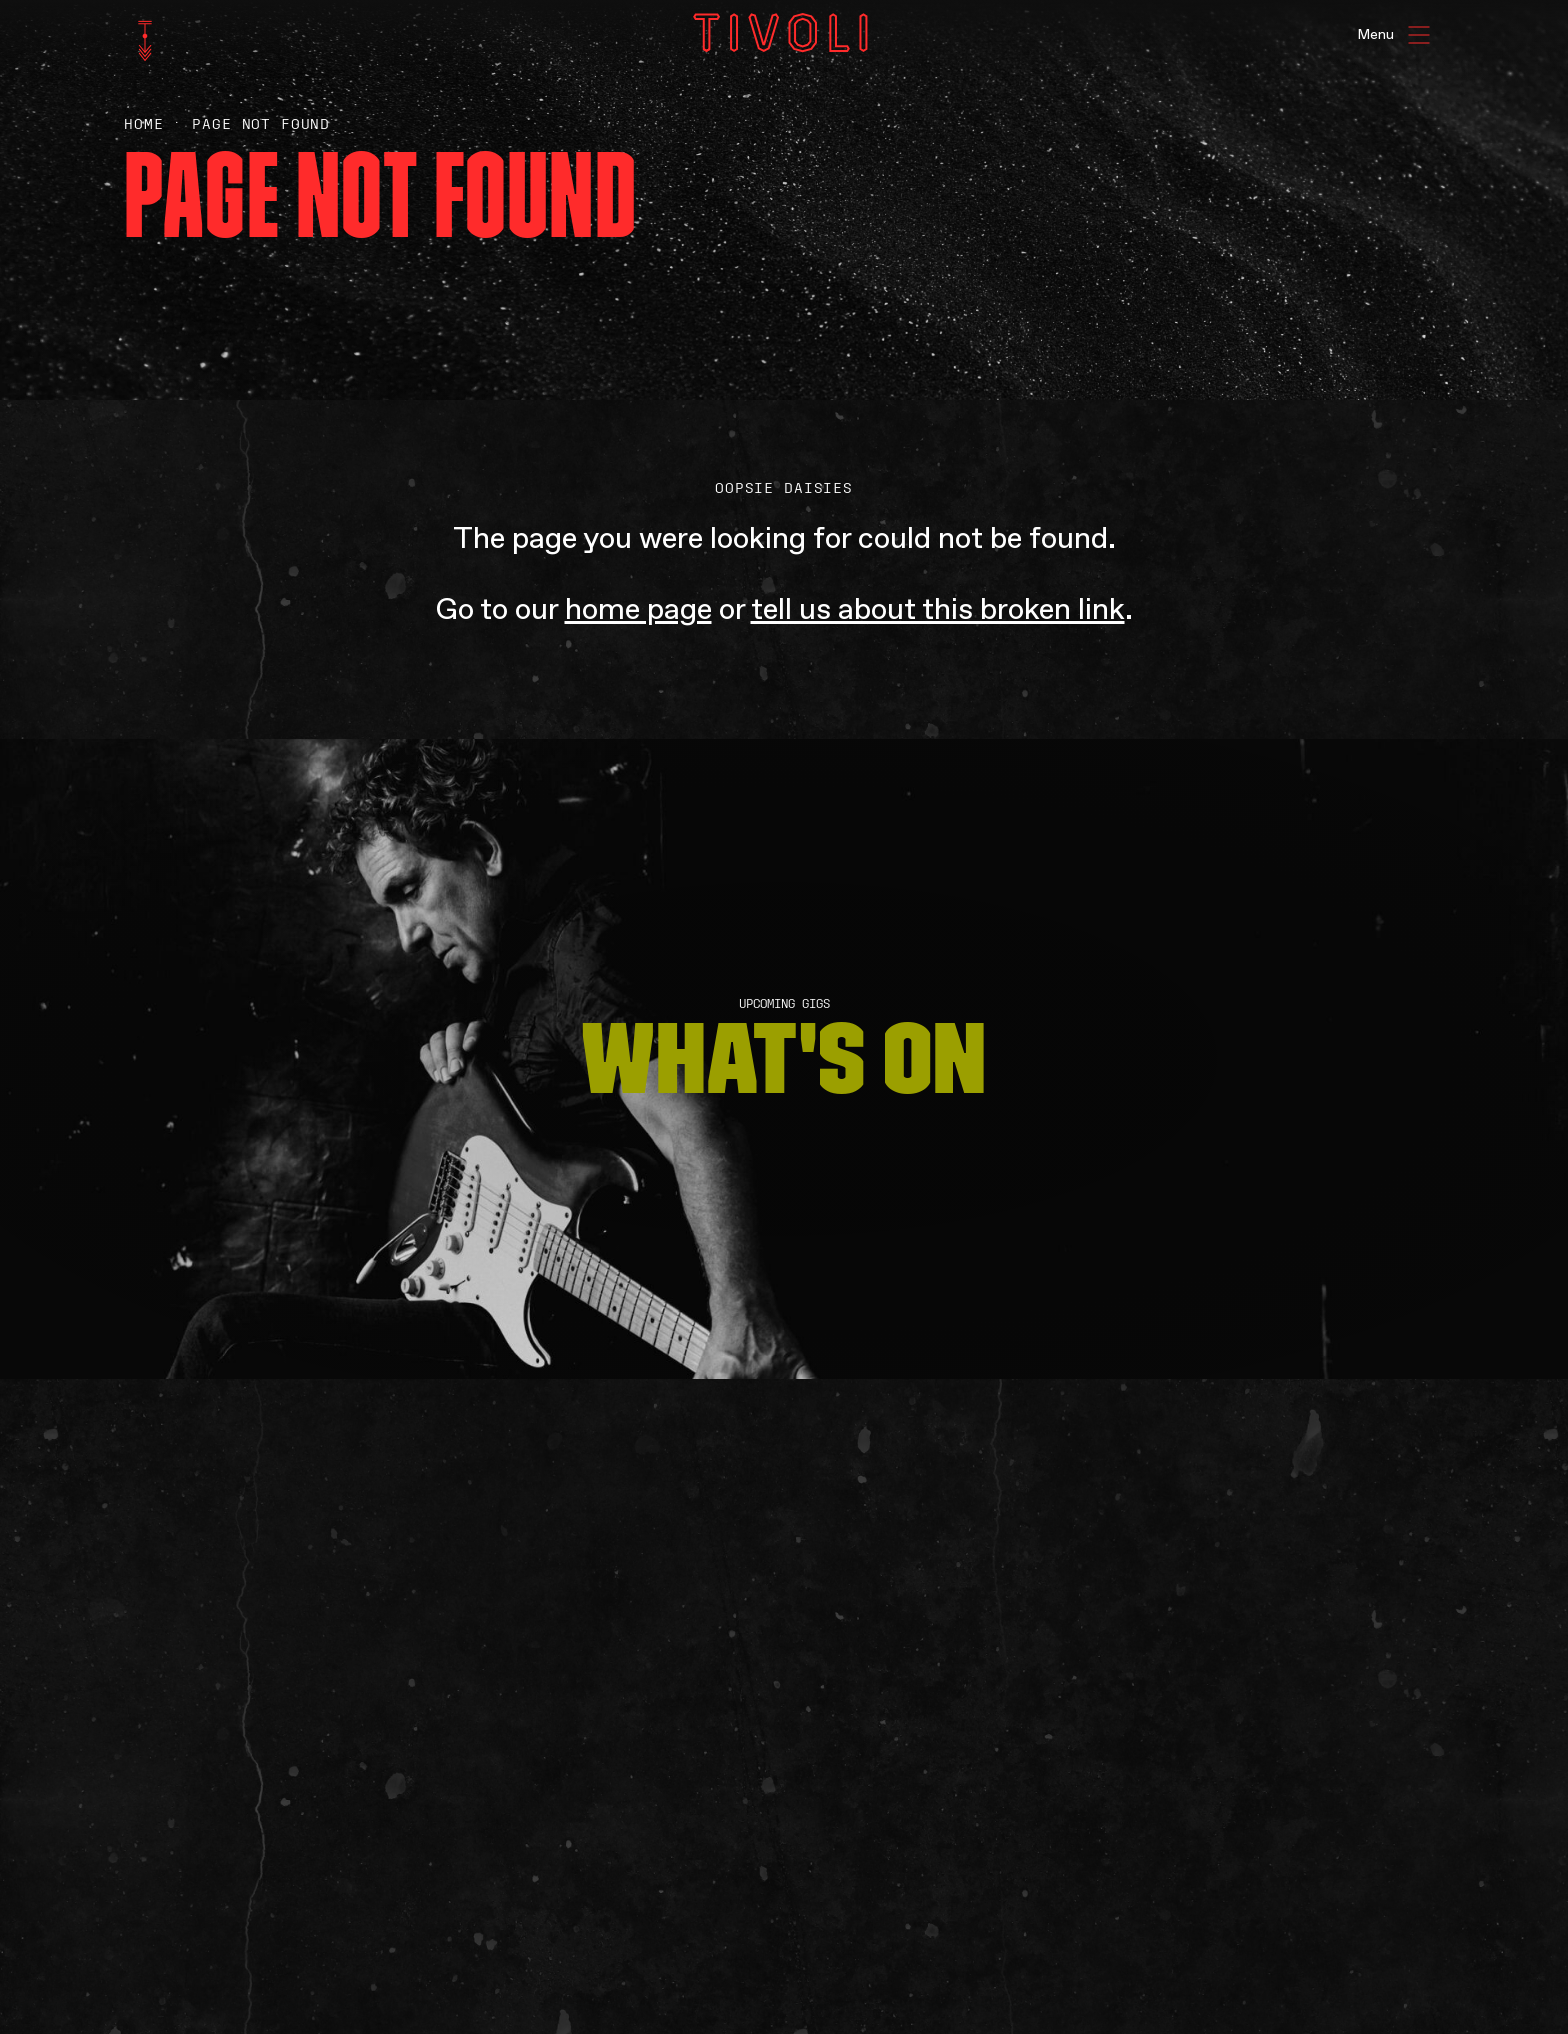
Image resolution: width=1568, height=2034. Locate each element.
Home (143, 124)
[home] (145, 41)
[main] (784, 1017)
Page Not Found (261, 124)
